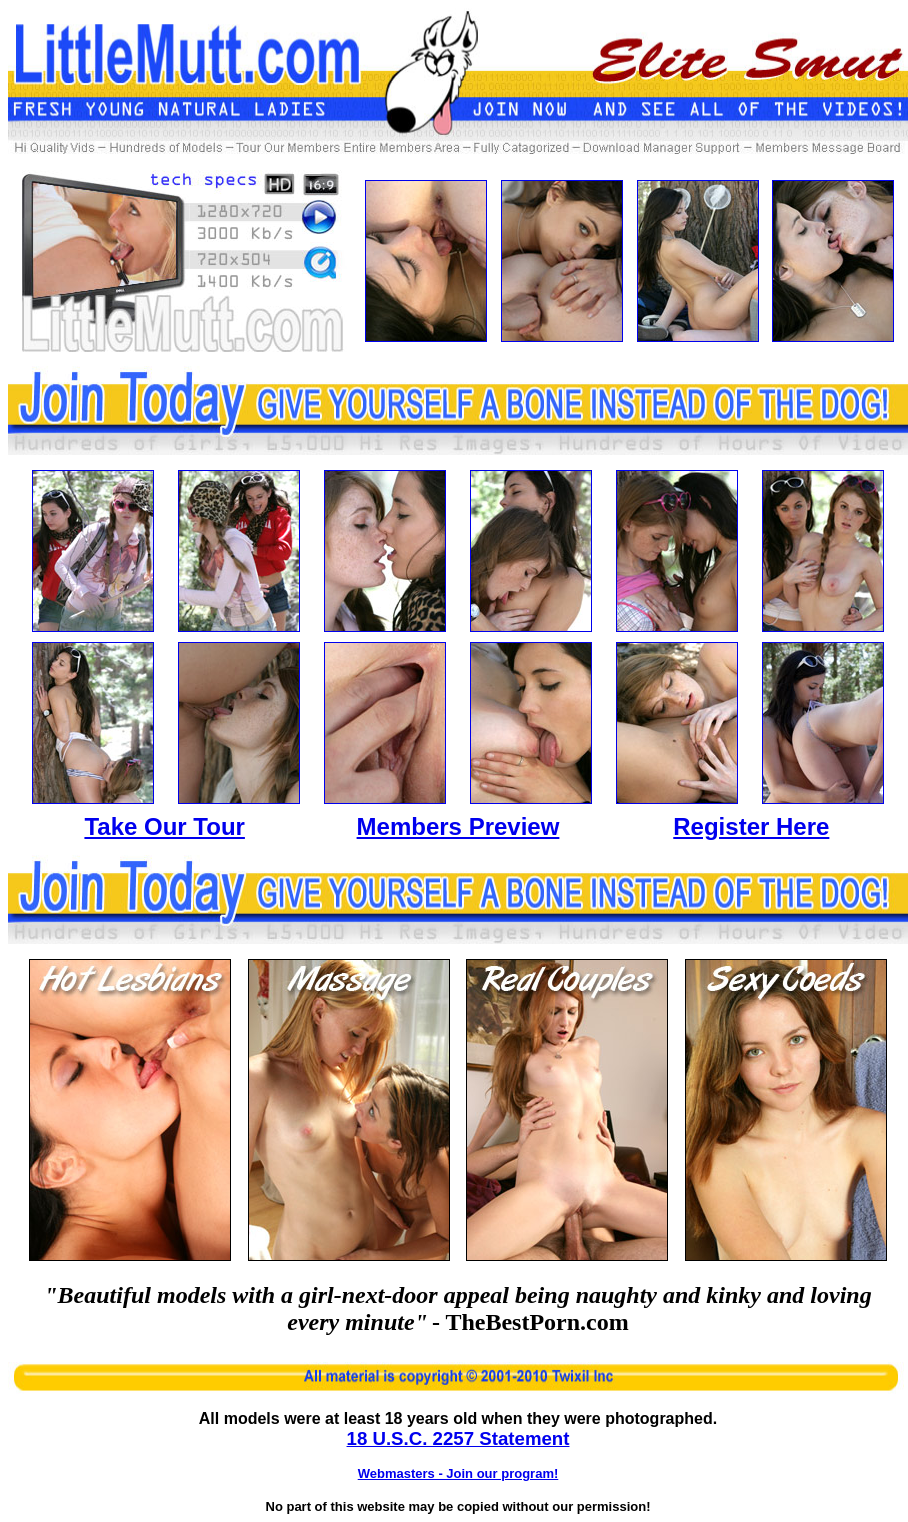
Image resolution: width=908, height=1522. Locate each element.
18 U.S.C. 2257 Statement (458, 1438)
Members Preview (458, 826)
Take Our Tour (164, 826)
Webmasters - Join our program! (458, 1473)
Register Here (751, 826)
